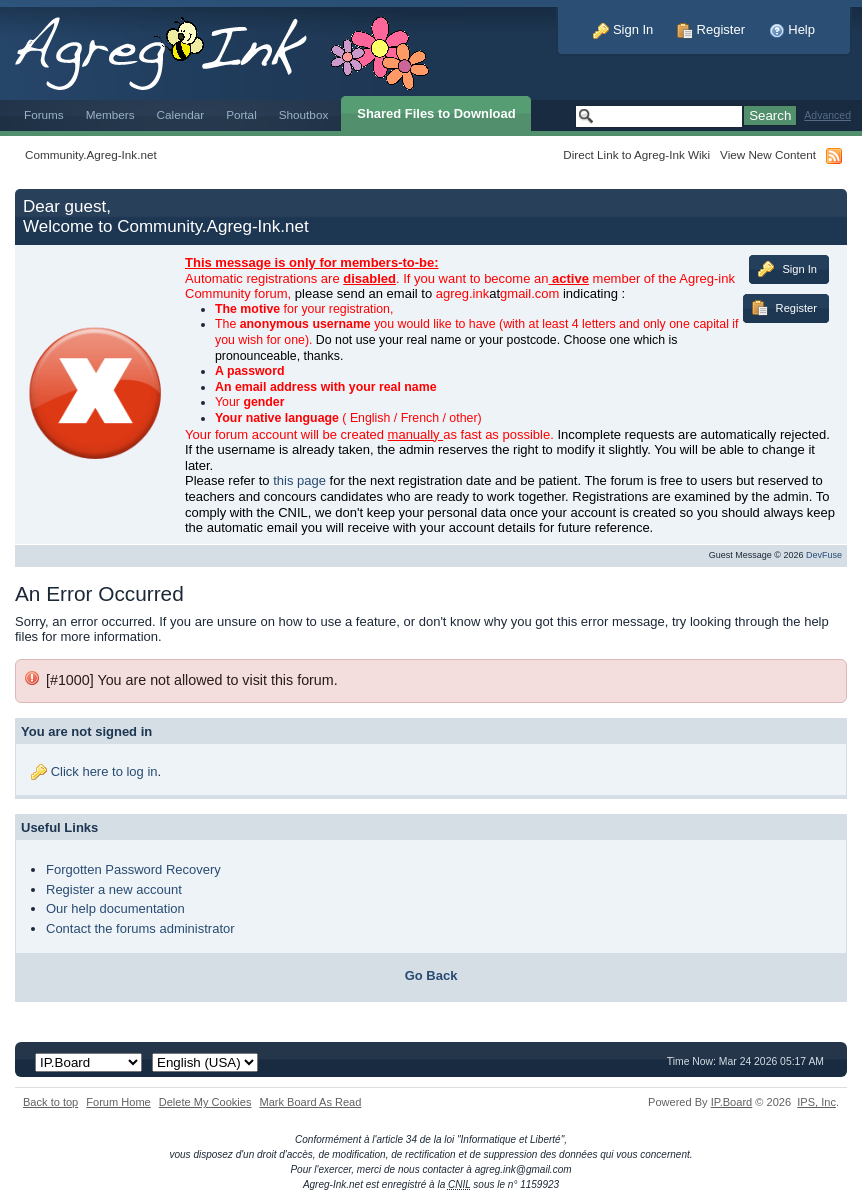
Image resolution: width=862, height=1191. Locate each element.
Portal (241, 114)
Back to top (50, 1102)
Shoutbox (304, 114)
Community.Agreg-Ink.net (91, 154)
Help (792, 29)
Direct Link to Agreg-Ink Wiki (636, 154)
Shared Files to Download (436, 113)
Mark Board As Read (310, 1102)
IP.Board (732, 1102)
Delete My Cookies (205, 1102)
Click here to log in (104, 771)
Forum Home (118, 1102)
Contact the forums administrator (140, 928)
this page (299, 480)
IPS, (816, 1102)
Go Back (431, 975)
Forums (44, 114)
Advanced (827, 115)
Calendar (181, 114)
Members (110, 114)
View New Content (768, 154)
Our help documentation (115, 908)
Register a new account (114, 889)
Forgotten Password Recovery (133, 869)
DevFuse (824, 555)
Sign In (623, 29)
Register (711, 29)
